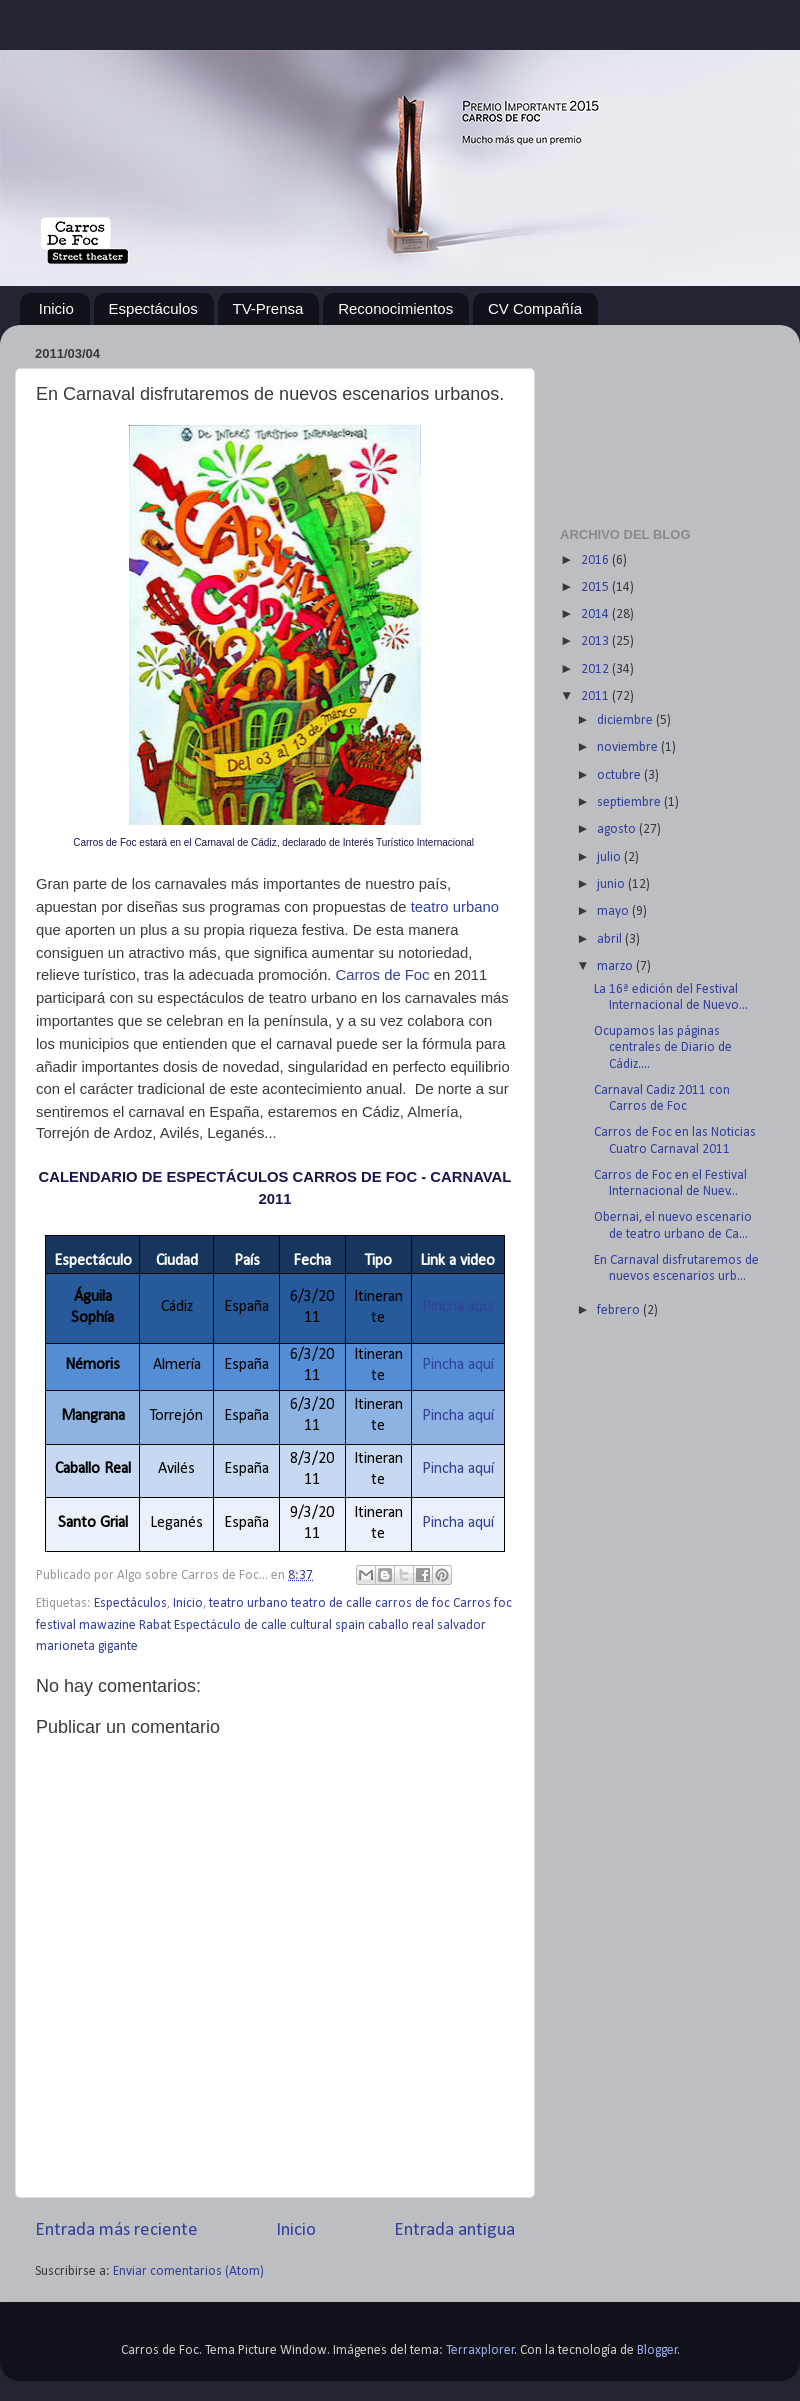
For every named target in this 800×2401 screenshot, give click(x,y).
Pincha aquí (458, 1307)
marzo (616, 966)
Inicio (56, 308)
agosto (618, 829)
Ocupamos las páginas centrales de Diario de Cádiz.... (663, 1047)
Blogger (657, 2350)
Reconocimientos (395, 308)
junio (612, 884)
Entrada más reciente (116, 2230)
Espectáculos (153, 308)
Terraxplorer (480, 2350)
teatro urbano (455, 907)
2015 (596, 587)
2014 (596, 614)
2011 (596, 696)
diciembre (626, 720)
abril (611, 939)
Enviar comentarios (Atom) (188, 2271)
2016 (596, 560)
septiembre (630, 802)
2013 (596, 641)
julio (610, 857)
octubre (620, 775)
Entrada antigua (454, 2230)
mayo (614, 911)
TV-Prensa (268, 308)
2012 (596, 669)
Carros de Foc (385, 975)
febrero (620, 1310)
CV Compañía (535, 308)
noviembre (629, 747)
